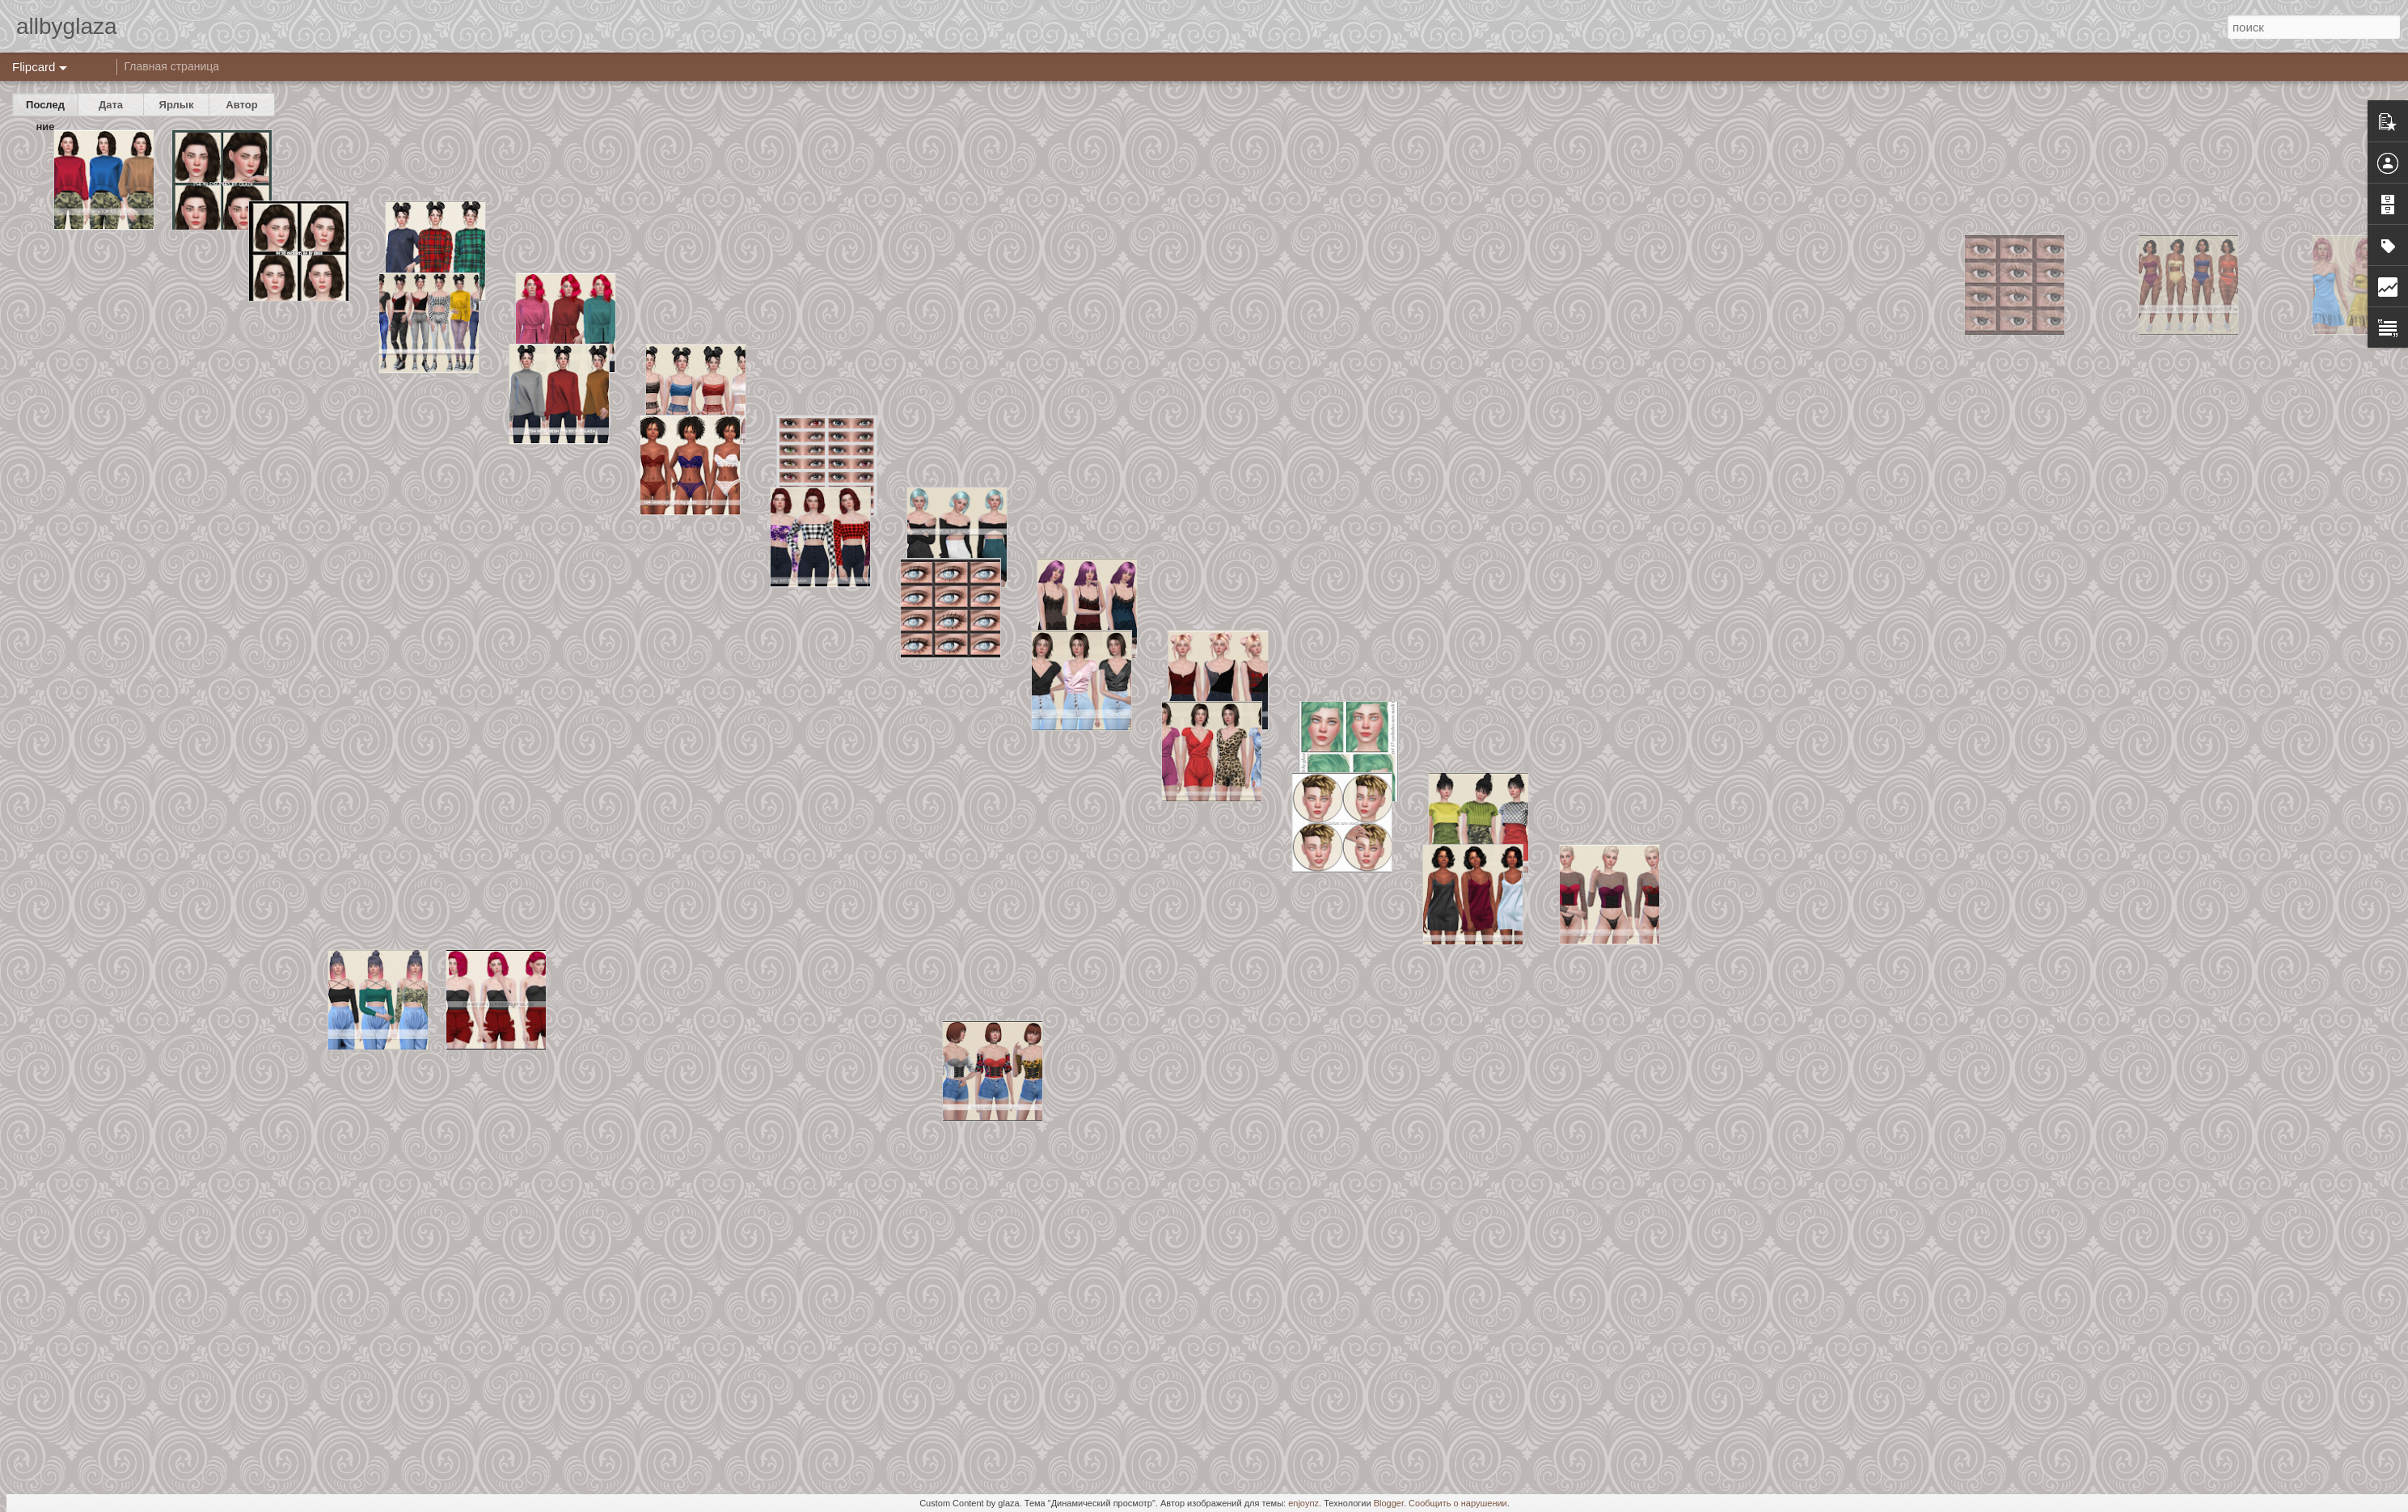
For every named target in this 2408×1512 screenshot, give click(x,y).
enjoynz (1303, 1503)
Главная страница (172, 66)
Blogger (1389, 1503)
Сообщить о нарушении (1458, 1503)
